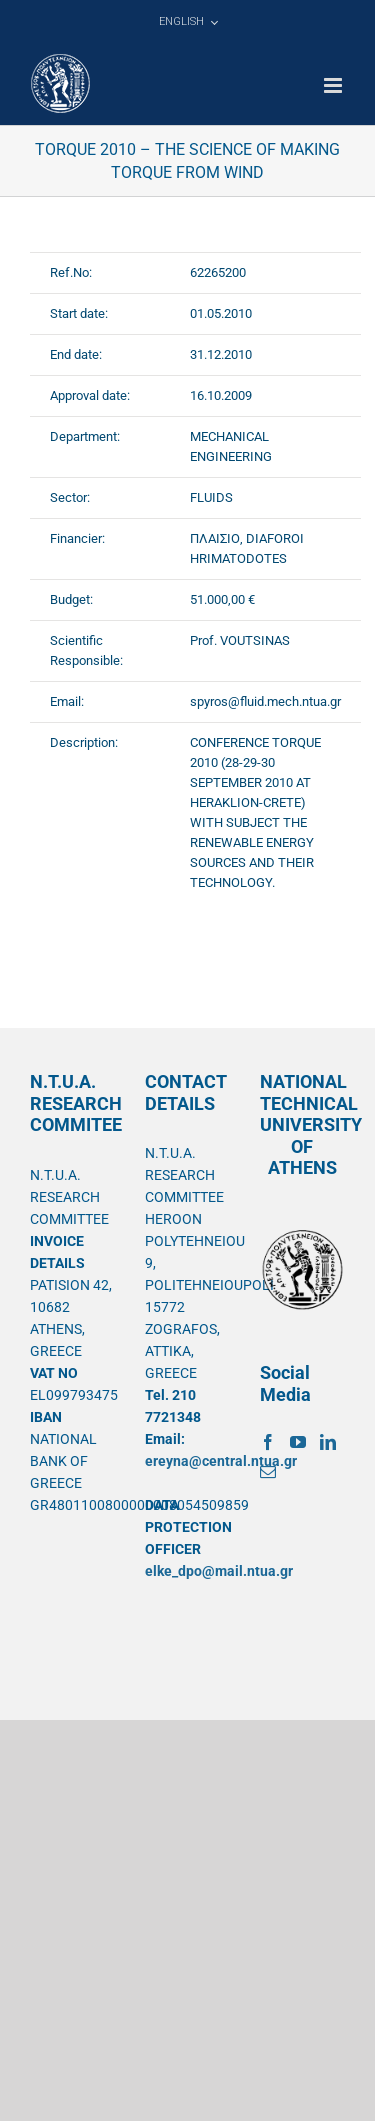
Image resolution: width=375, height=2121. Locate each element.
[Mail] (268, 1472)
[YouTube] (298, 1442)
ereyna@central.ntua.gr (221, 1461)
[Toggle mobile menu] (334, 85)
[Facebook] (268, 1442)
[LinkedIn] (328, 1442)
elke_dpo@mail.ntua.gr (219, 1571)
